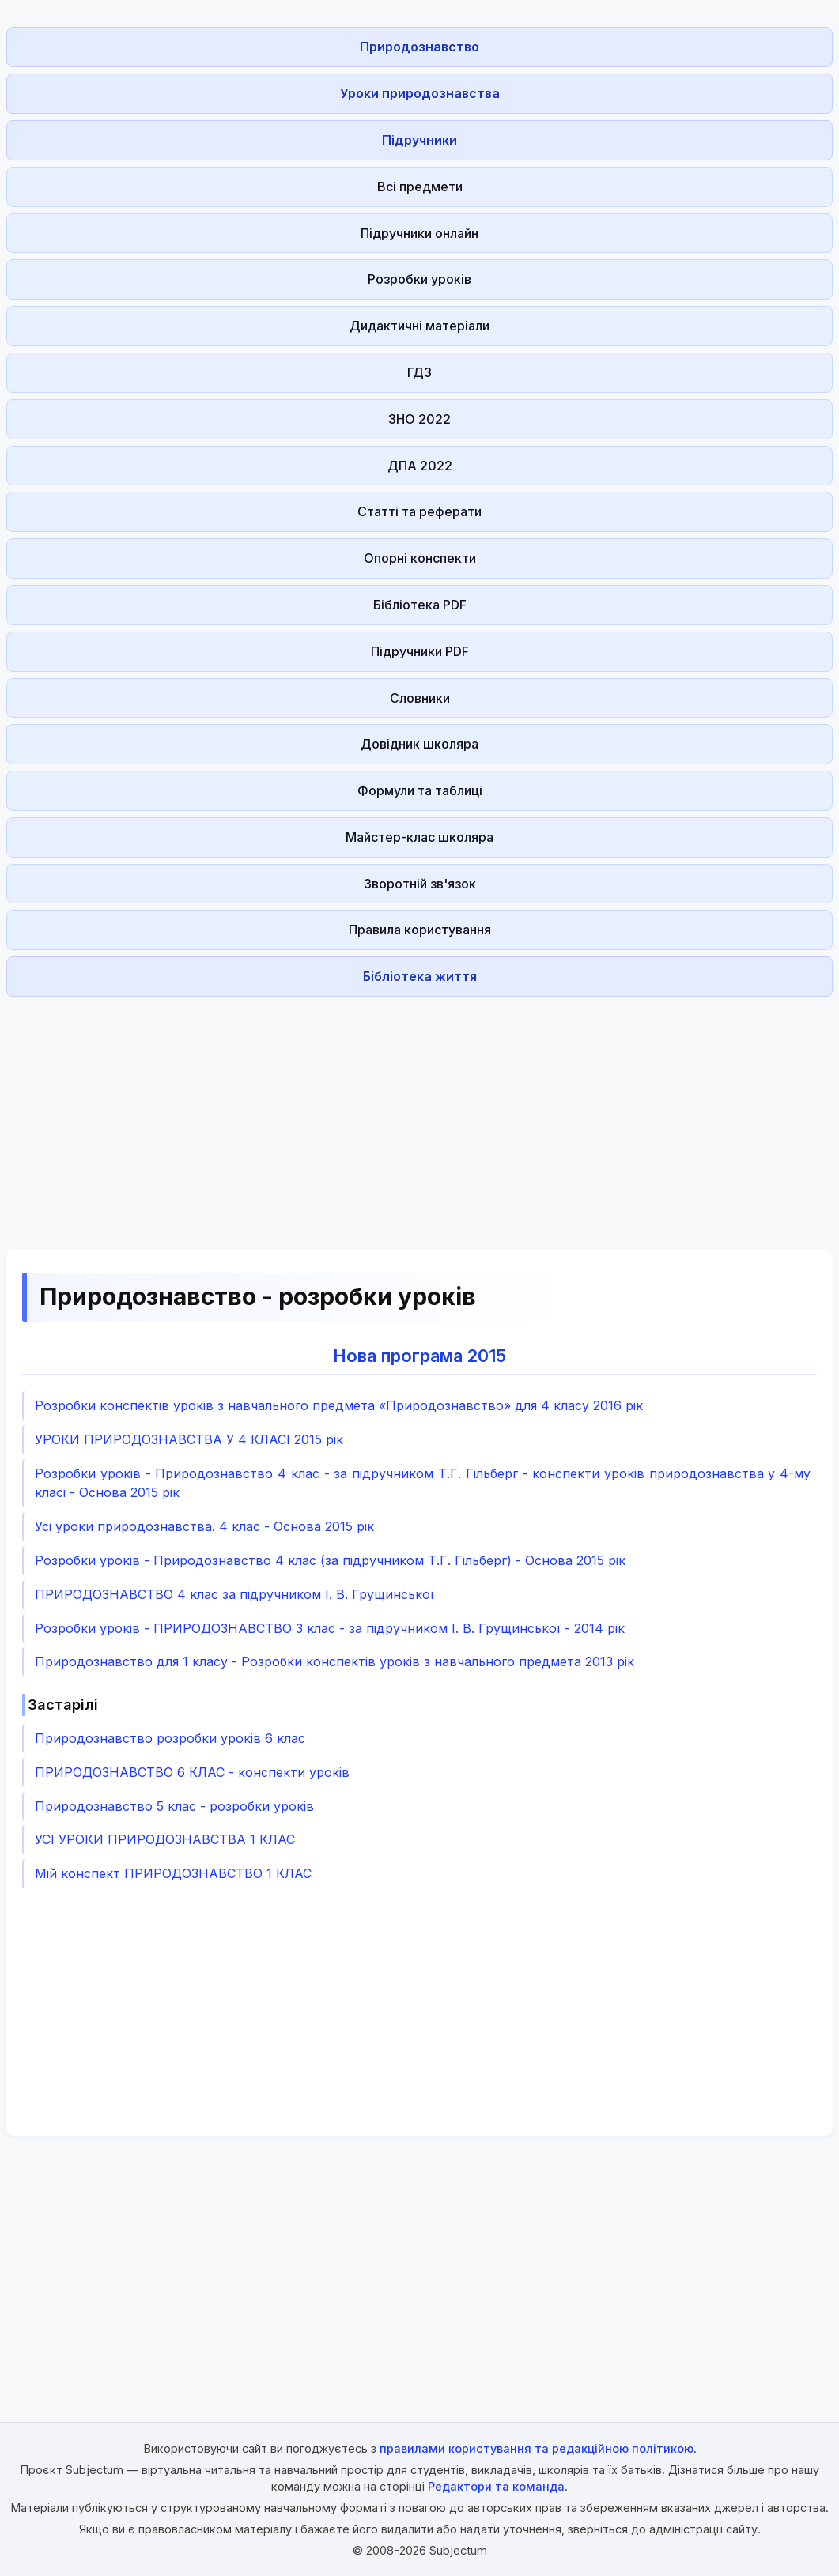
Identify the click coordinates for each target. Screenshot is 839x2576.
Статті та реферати (419, 511)
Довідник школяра (419, 744)
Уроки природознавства (420, 93)
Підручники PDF (420, 651)
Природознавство (419, 47)
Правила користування (420, 929)
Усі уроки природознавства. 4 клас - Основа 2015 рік (204, 1526)
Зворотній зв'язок (420, 884)
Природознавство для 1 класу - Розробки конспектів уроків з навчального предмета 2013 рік (334, 1661)
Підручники (419, 140)
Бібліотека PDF (420, 605)
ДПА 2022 (419, 465)
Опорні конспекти (420, 558)
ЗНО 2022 (419, 419)
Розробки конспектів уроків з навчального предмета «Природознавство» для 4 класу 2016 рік (339, 1405)
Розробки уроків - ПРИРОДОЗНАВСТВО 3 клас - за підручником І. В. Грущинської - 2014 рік (330, 1628)
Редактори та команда (496, 2486)
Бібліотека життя (420, 976)
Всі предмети (420, 186)
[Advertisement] (419, 1113)
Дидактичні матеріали (419, 326)
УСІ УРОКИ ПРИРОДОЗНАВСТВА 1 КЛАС (165, 1839)
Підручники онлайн (419, 233)
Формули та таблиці (419, 790)
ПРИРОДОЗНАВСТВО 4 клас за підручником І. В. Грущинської (234, 1594)
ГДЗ (419, 372)
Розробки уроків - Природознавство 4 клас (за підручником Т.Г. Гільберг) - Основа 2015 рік (330, 1560)
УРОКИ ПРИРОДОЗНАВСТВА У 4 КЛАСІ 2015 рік (189, 1439)
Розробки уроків (419, 279)
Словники (420, 698)
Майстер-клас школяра (419, 837)
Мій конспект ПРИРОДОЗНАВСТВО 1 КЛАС (173, 1873)
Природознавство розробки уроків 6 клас (170, 1738)
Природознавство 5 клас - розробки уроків (174, 1806)
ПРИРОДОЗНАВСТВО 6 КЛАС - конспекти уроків (192, 1772)
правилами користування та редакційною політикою (536, 2448)
